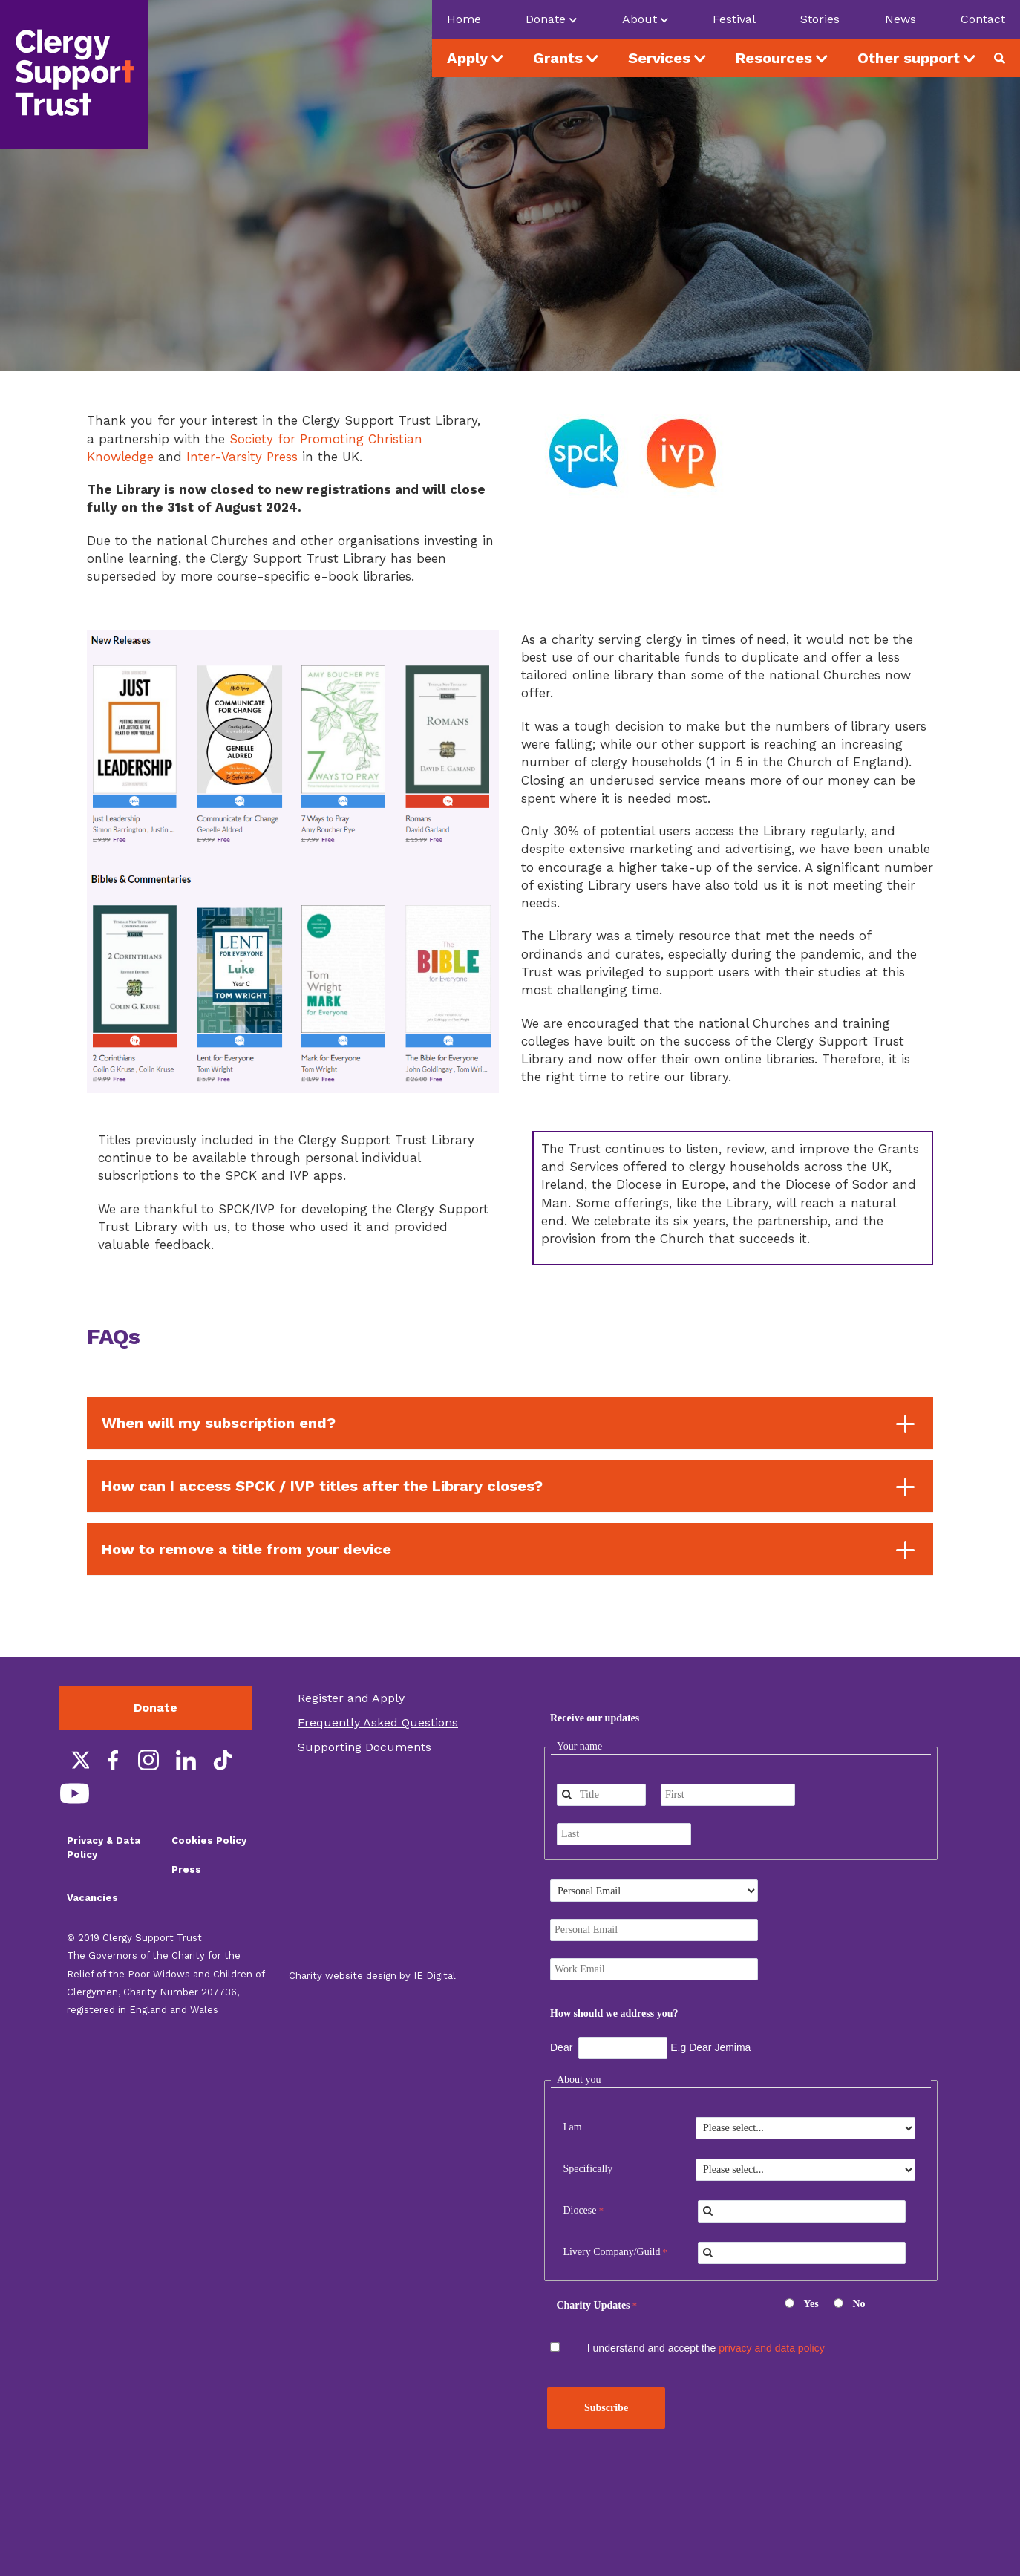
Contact (983, 19)
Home (464, 19)
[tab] (510, 1423)
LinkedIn (185, 1760)
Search (1005, 58)
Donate (155, 1708)
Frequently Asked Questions (378, 1722)
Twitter (74, 1760)
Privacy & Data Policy (103, 1847)
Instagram (148, 1760)
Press (186, 1869)
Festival (734, 19)
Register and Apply (351, 1698)
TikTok (223, 1760)
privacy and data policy (771, 2348)
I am (572, 2127)
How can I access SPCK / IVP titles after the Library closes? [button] (322, 1486)
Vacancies (92, 1897)
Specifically (587, 2168)
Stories (820, 19)
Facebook (111, 1760)
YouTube (74, 1793)
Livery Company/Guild (611, 2251)
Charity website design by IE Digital (372, 1975)
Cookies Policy (208, 1840)
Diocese (579, 2210)
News (900, 19)
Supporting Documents (364, 1747)
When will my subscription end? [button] (219, 1423)
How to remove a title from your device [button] (246, 1549)
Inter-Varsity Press (242, 456)
